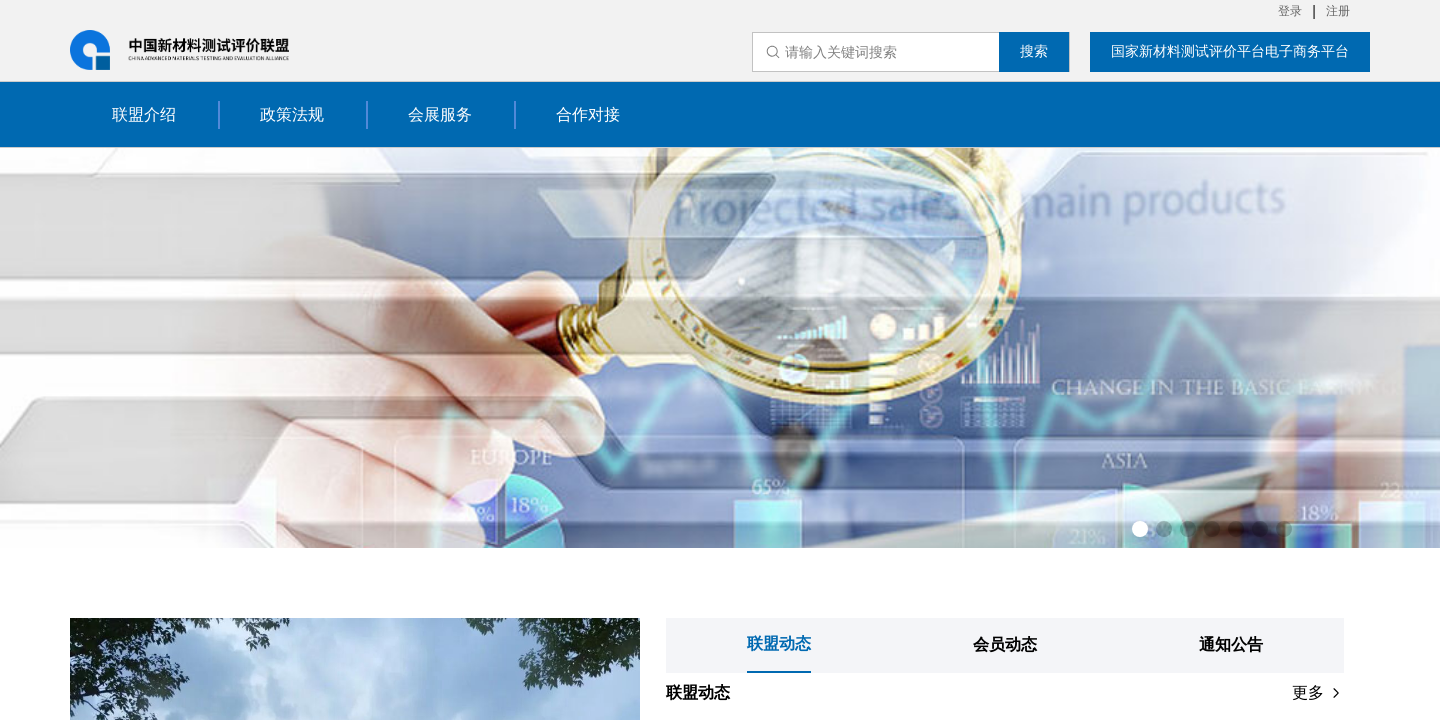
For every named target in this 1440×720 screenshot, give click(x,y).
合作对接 (588, 114)
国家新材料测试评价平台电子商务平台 (1230, 51)
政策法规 (292, 114)
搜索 (1034, 51)
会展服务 (440, 114)
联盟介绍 (144, 114)
